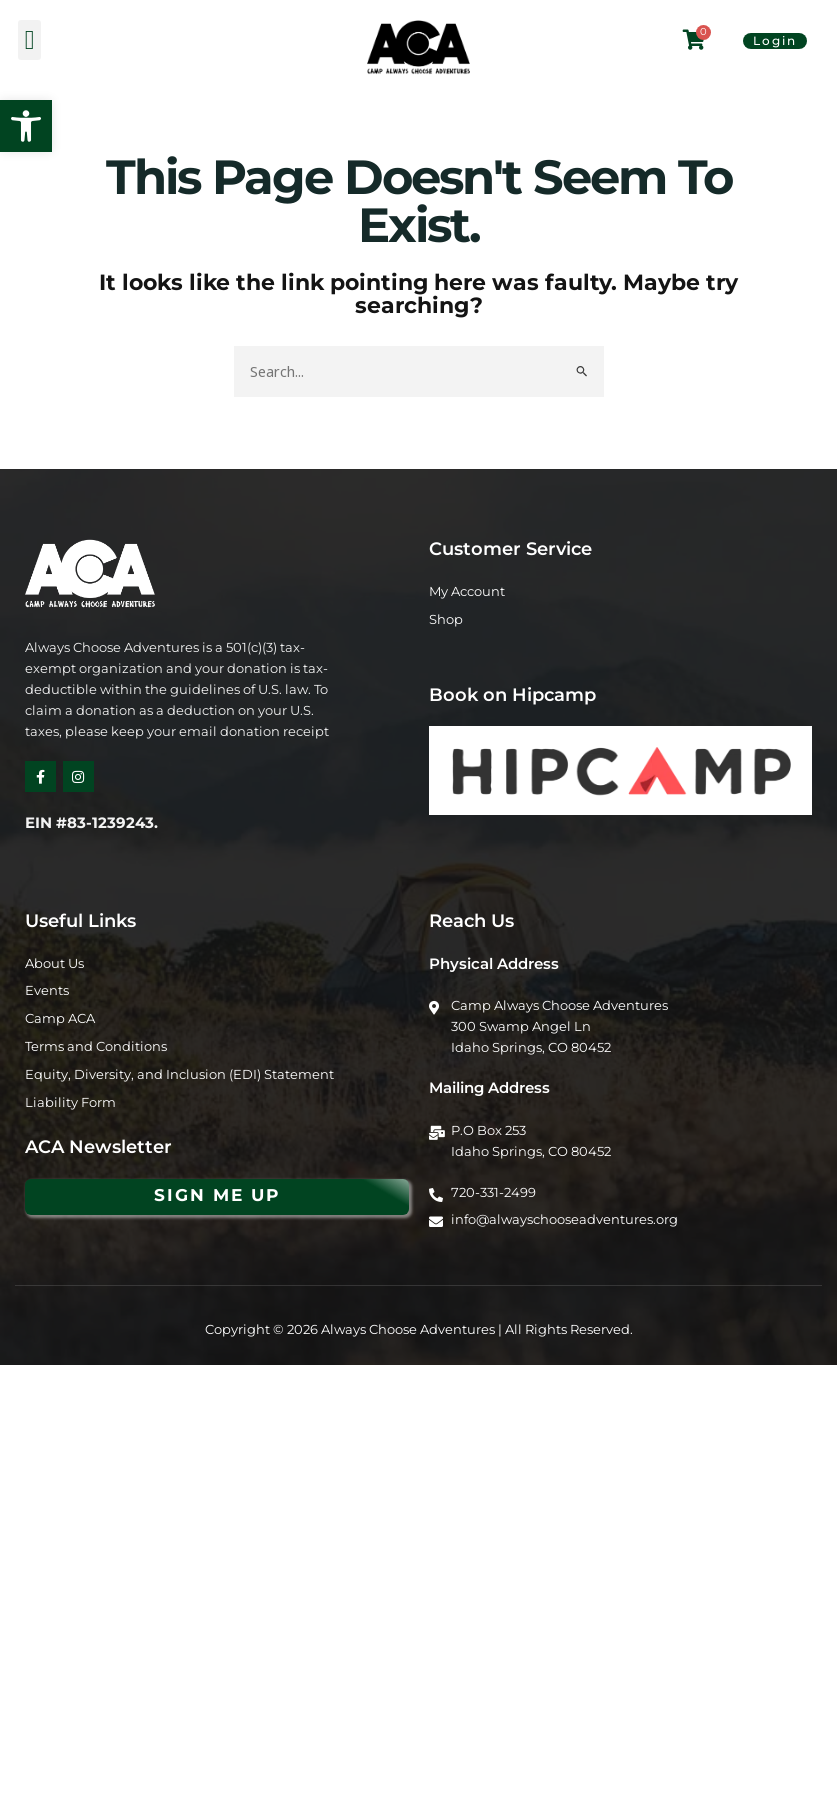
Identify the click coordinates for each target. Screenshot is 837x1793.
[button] (26, 126)
